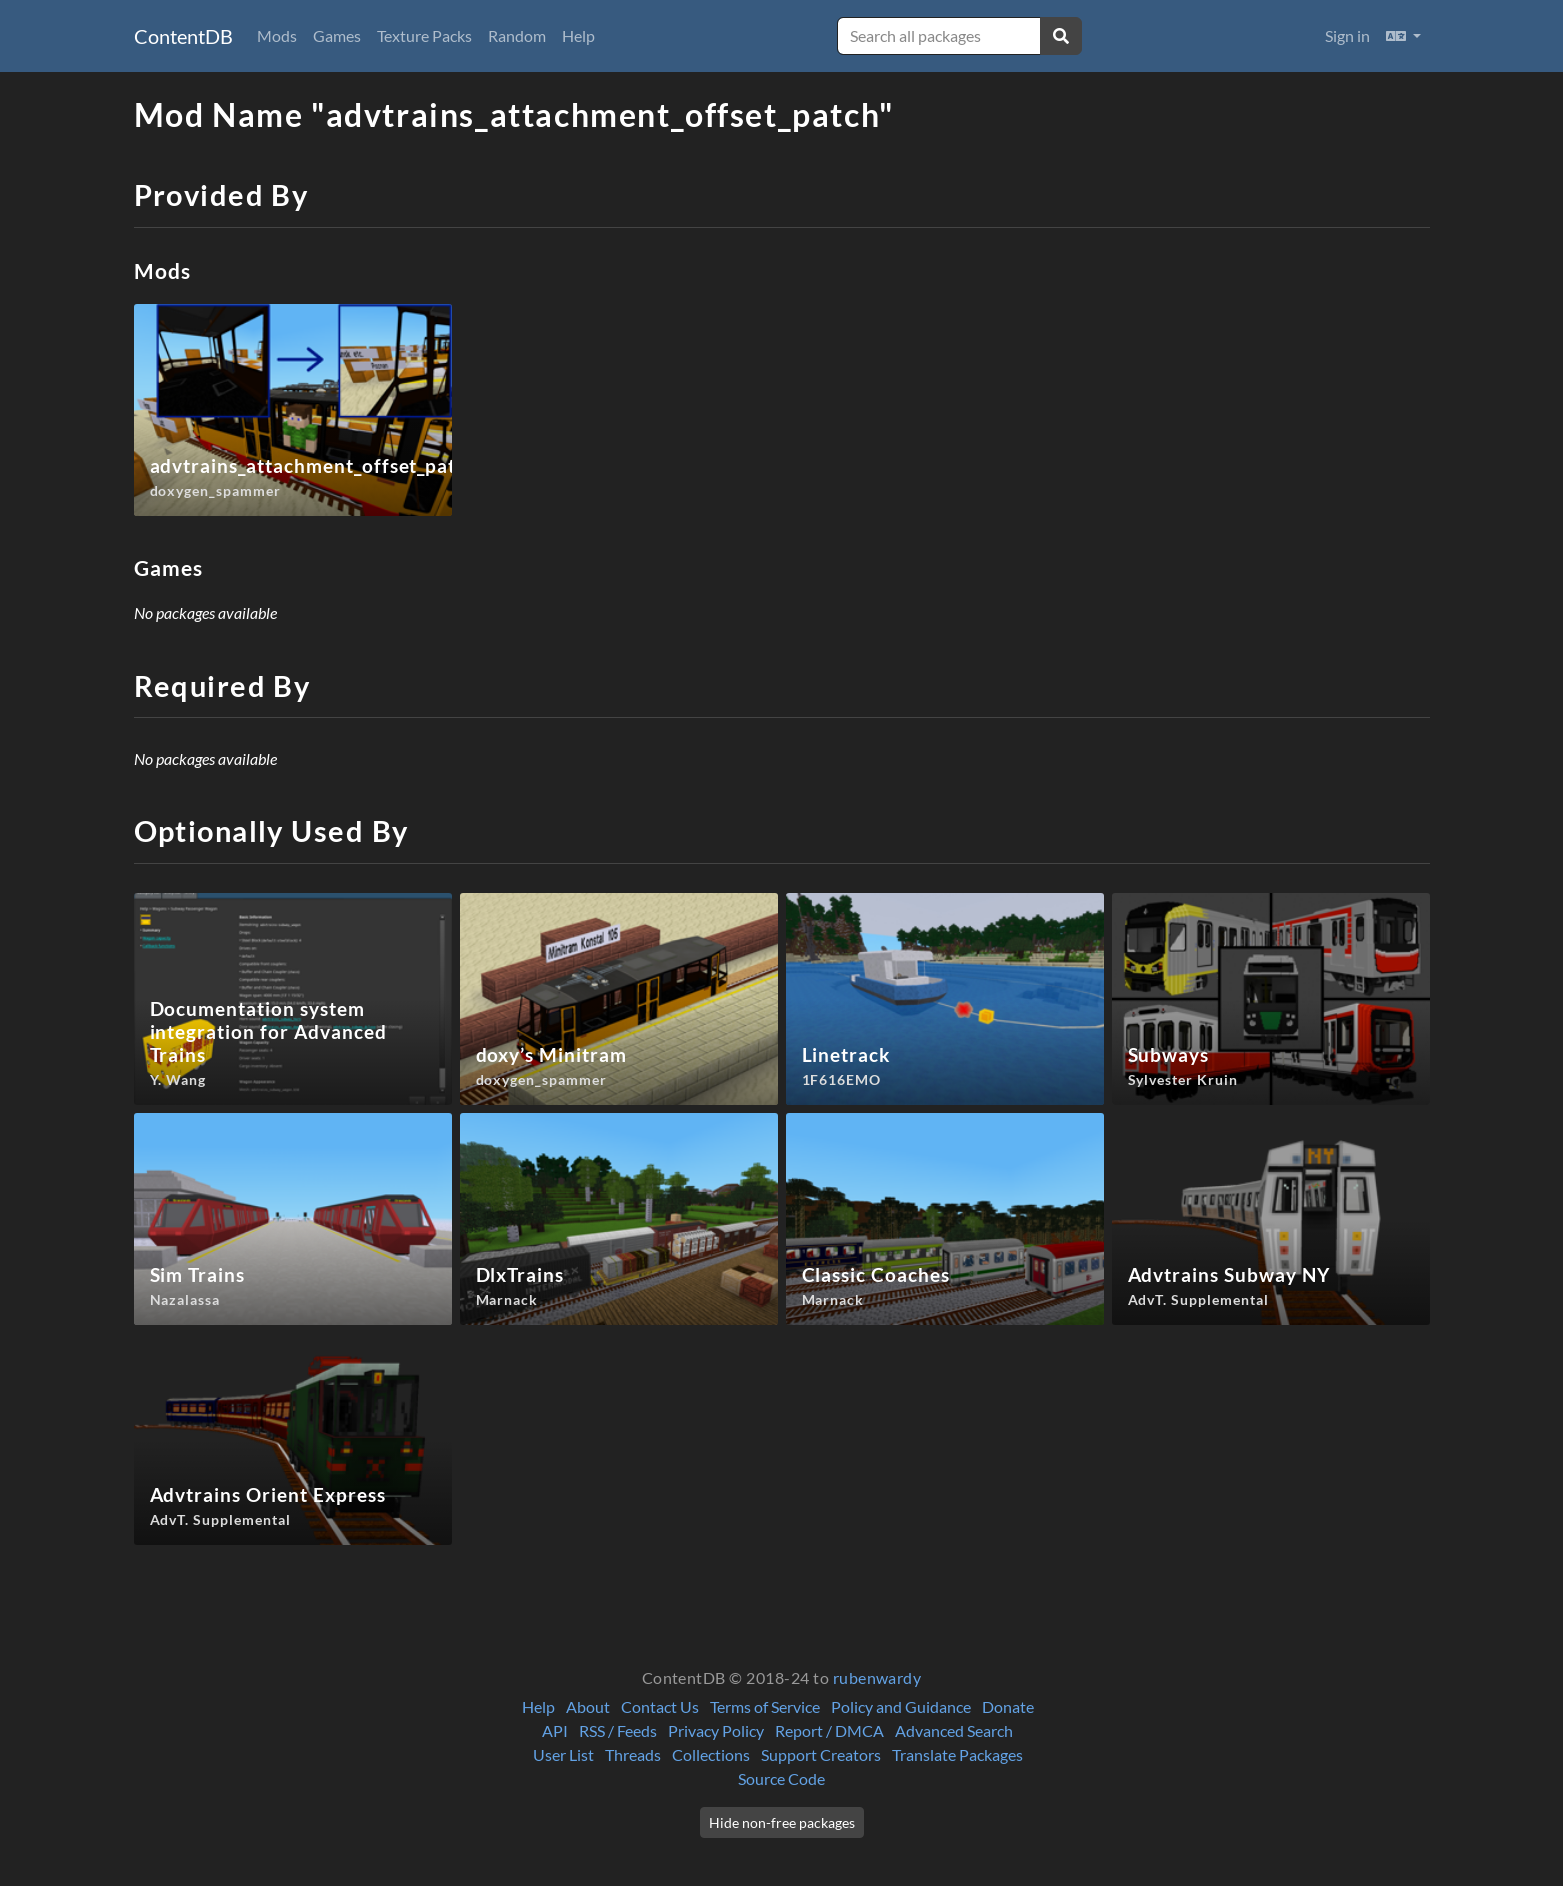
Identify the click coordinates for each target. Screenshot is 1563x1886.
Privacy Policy (716, 1730)
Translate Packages (957, 1754)
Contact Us (660, 1706)
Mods (277, 35)
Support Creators (821, 1754)
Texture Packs (424, 35)
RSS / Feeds (618, 1730)
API (555, 1730)
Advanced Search (954, 1730)
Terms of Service (765, 1706)
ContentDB (183, 36)
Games (337, 35)
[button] (1403, 36)
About (588, 1706)
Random (517, 35)
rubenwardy (877, 1677)
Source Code (781, 1778)
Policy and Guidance (901, 1706)
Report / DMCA (829, 1730)
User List (563, 1754)
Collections (711, 1754)
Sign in (1347, 35)
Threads (633, 1754)
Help (578, 35)
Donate (1008, 1706)
